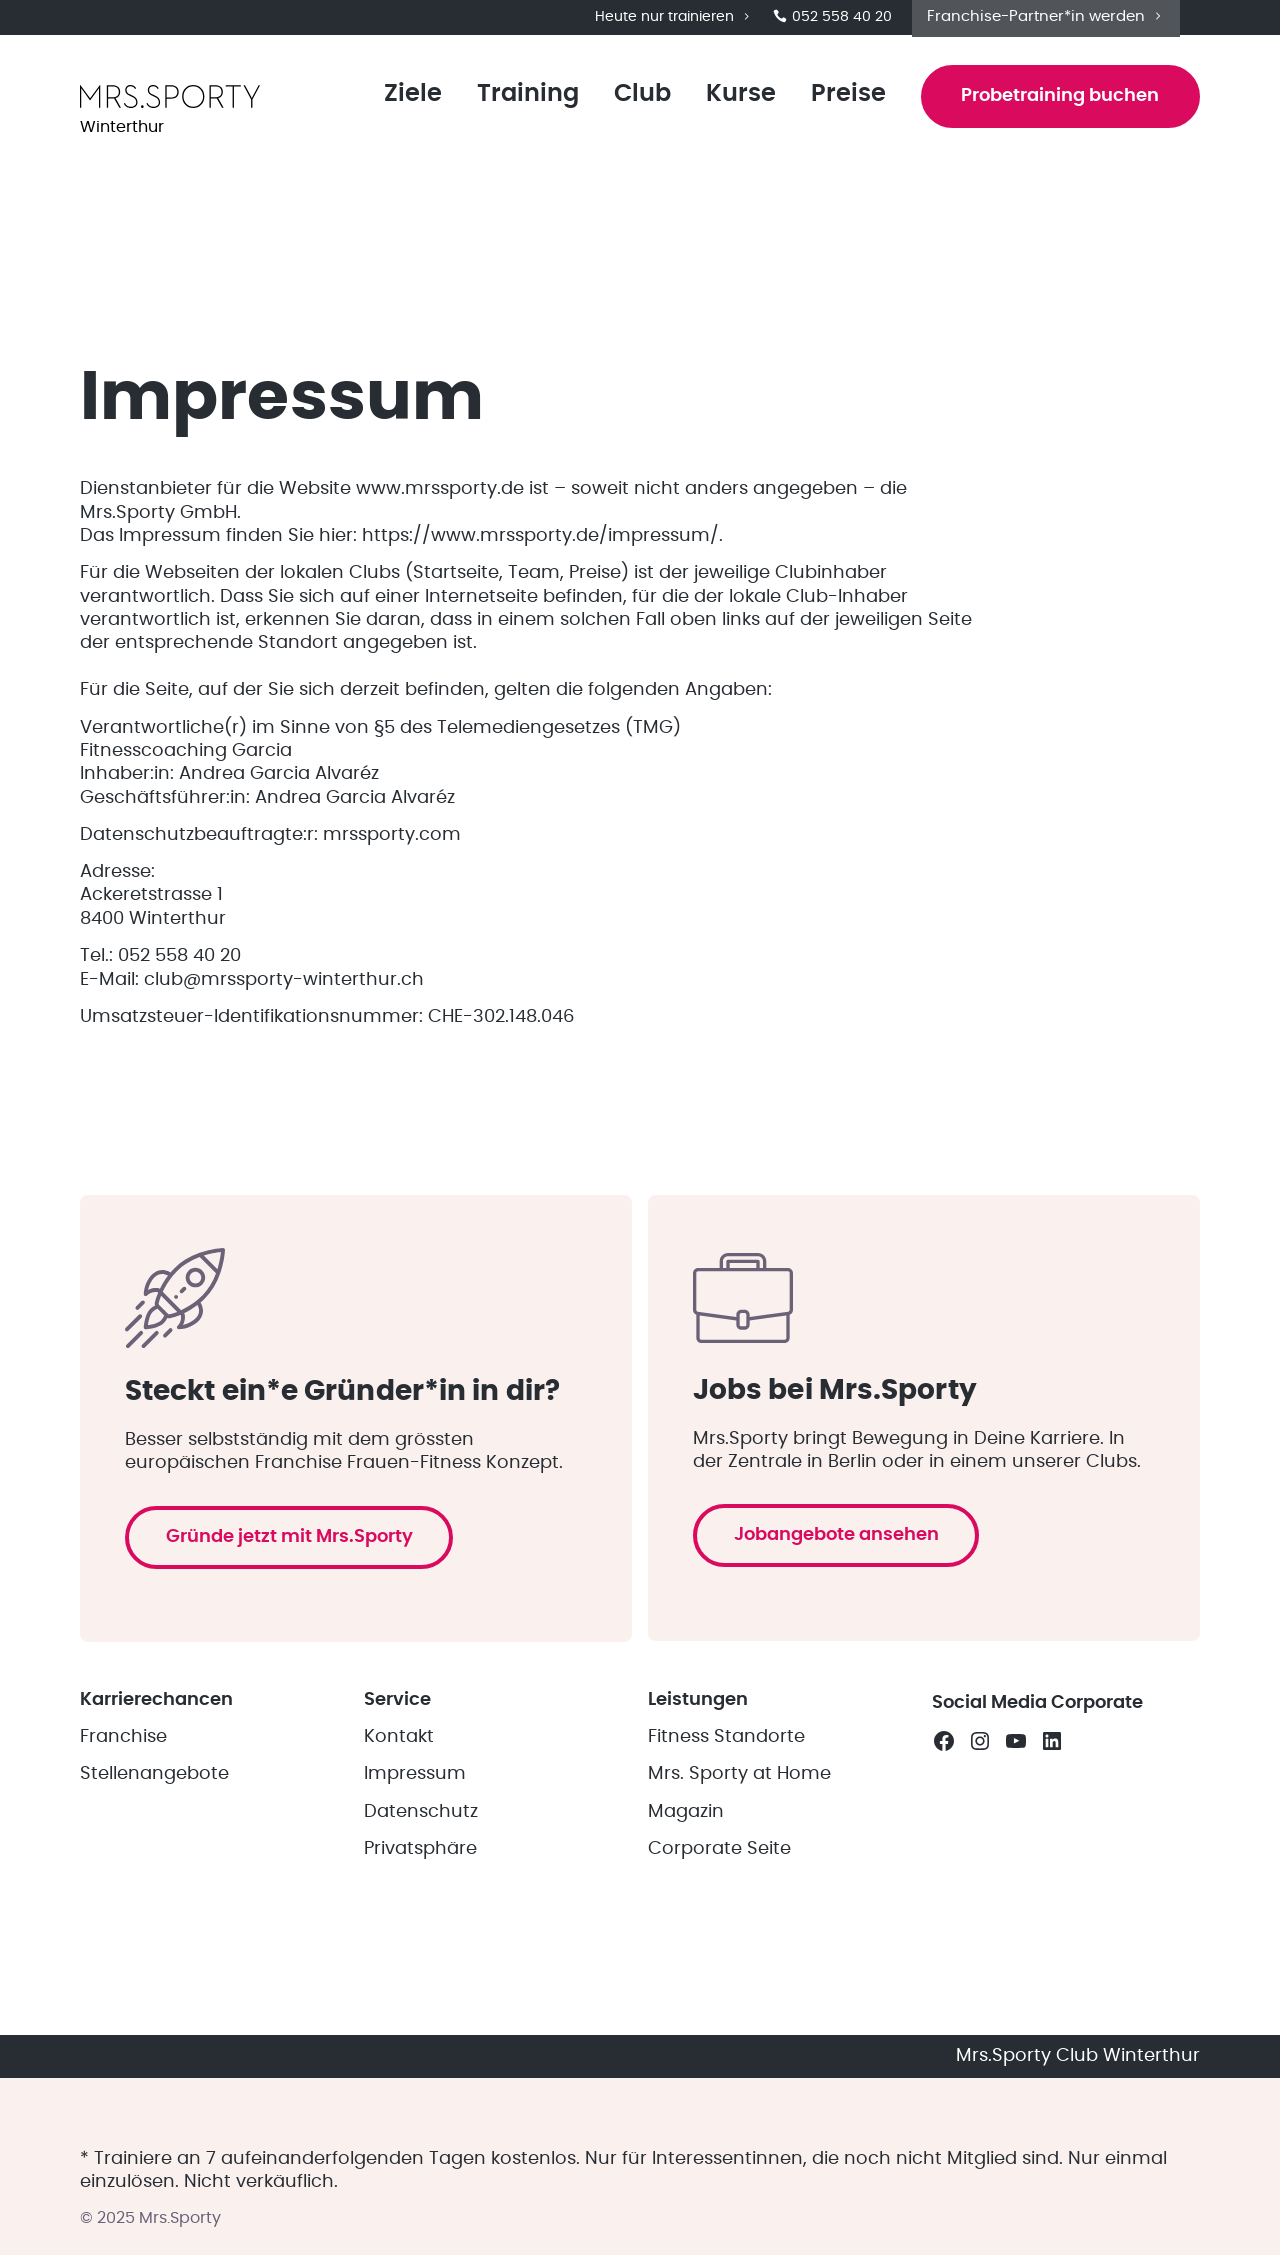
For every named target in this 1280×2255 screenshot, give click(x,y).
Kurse (734, 102)
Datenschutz (421, 1914)
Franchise (123, 1839)
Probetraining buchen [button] (1057, 104)
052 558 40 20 (832, 20)
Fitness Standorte (726, 1839)
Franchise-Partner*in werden (1046, 18)
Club (635, 102)
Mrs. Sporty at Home (739, 1877)
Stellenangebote (154, 1877)
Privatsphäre (420, 1952)
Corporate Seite (719, 1952)
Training (521, 102)
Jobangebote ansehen (842, 1597)
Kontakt (399, 1839)
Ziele (406, 102)
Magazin (686, 1914)
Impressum (415, 1877)
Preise (841, 102)
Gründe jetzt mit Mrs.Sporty (295, 1635)
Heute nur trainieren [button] (674, 20)
